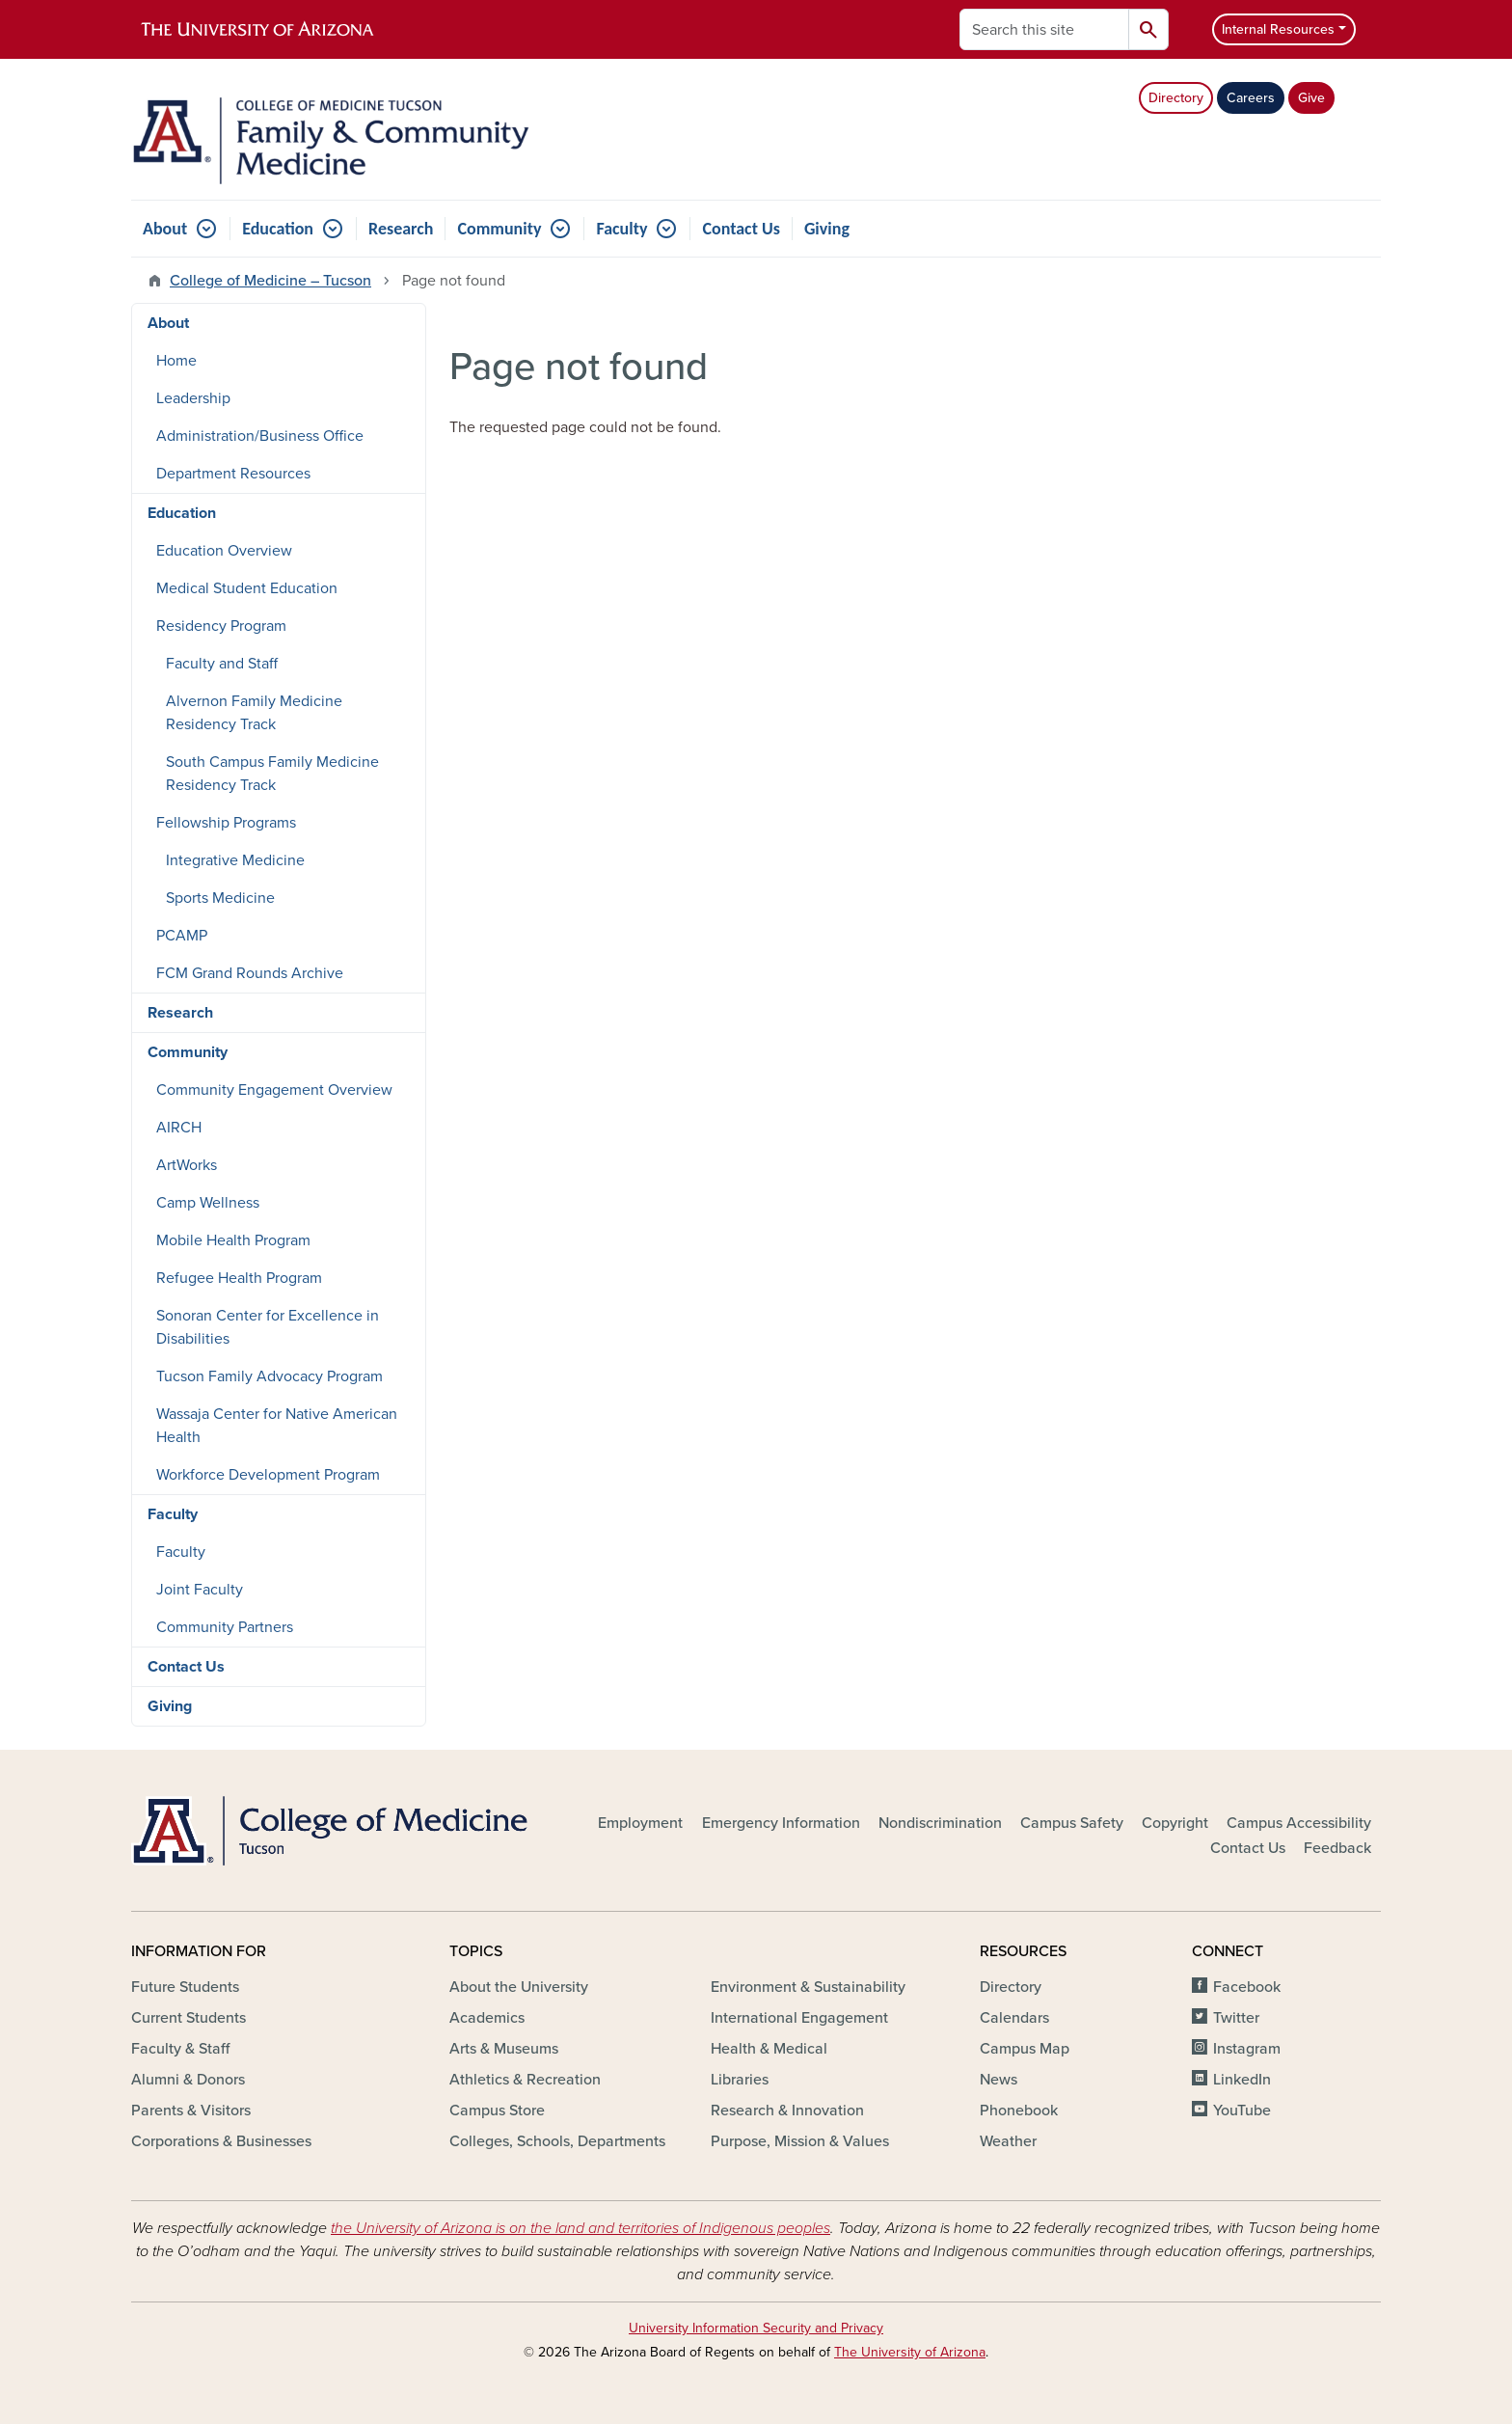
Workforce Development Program (268, 1474)
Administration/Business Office (260, 436)
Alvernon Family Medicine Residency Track (254, 713)
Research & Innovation (787, 2110)
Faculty (621, 228)
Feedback (1337, 1848)
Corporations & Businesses (221, 2141)
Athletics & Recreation (525, 2079)
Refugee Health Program (239, 1278)
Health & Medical (769, 2048)
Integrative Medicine (235, 860)
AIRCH (179, 1127)
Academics (487, 2018)
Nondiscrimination (940, 1823)
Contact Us (740, 228)
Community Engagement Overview (274, 1090)
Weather (1008, 2141)
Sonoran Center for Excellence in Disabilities (267, 1327)
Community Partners (224, 1627)
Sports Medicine (220, 898)
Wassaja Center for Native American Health (276, 1425)
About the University (518, 1987)
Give (1311, 98)
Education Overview (224, 550)
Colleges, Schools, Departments (557, 2141)
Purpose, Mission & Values (800, 2141)
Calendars (1014, 2018)
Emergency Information (781, 1823)
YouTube (1242, 2110)
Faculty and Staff (222, 663)
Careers (1251, 98)
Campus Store (497, 2110)
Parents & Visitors (191, 2110)
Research (400, 228)
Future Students (185, 1987)
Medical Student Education (247, 588)
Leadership (193, 398)
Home (176, 360)
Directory (1175, 98)
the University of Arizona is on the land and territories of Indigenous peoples (580, 2228)
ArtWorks (186, 1165)
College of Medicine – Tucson (270, 280)
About (165, 228)
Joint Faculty (199, 1589)
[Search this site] (1044, 29)
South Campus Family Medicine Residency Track (272, 773)
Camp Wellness (207, 1202)
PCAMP (181, 935)
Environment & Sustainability (808, 1987)
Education (277, 228)
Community (499, 228)
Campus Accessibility (1299, 1823)
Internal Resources (1278, 29)
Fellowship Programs (226, 822)
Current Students (188, 2018)
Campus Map (1024, 2048)
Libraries (740, 2079)
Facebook (1247, 1987)
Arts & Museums (503, 2048)
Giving (827, 228)
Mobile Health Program (233, 1240)
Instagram (1247, 2048)
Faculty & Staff (180, 2048)
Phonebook (1019, 2110)
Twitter (1236, 2018)
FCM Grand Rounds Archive (249, 973)
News (998, 2079)
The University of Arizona (910, 2352)
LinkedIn (1242, 2079)
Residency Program (221, 626)
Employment (640, 1823)
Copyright (1175, 1823)
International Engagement (799, 2018)
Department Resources (233, 473)
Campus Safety (1071, 1823)
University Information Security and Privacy (756, 2328)
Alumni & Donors (188, 2079)
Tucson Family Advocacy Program (269, 1376)
